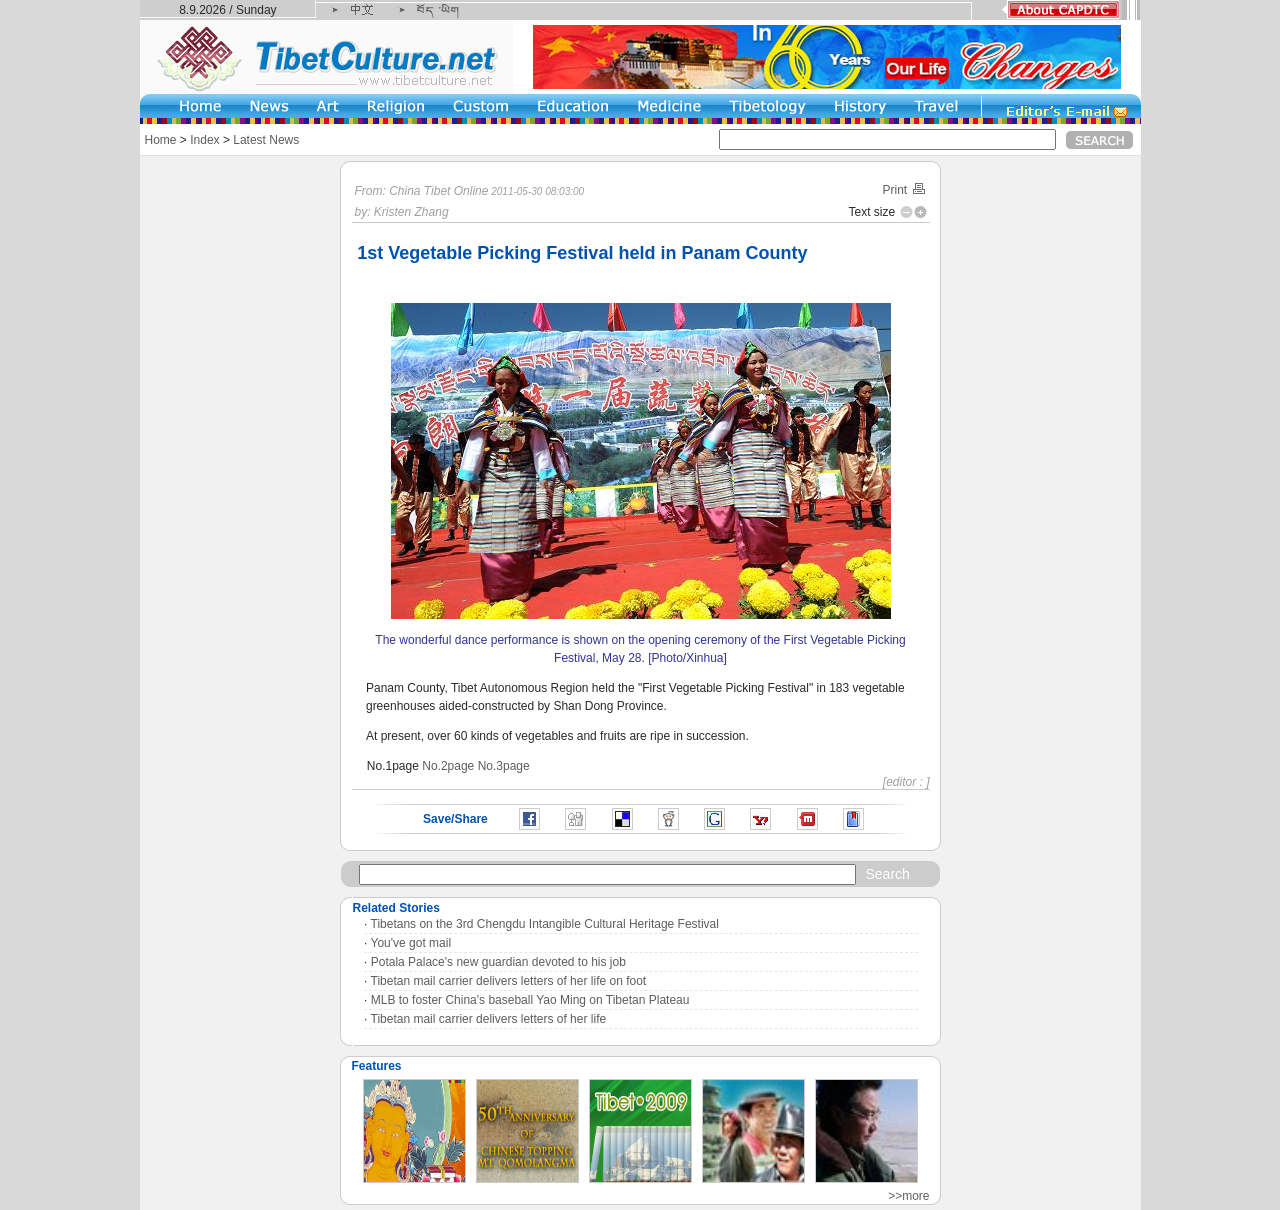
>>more (908, 1196)
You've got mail (411, 943)
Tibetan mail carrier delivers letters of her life (489, 1019)
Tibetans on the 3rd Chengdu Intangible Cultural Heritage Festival (545, 924)
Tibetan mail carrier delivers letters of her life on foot (509, 981)
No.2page (448, 766)
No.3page (504, 766)
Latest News (266, 140)
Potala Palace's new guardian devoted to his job (498, 962)
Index (204, 140)
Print (904, 190)
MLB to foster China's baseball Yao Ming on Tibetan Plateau (530, 1000)
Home (161, 140)
